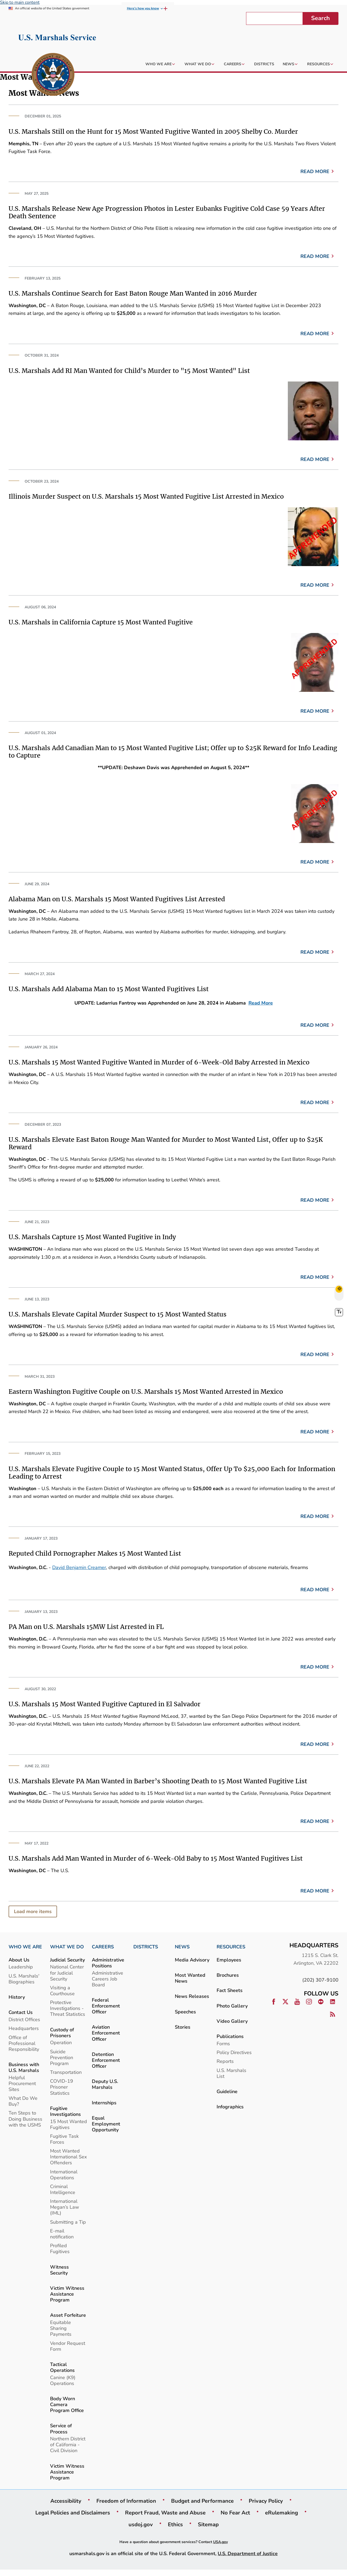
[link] (53, 75)
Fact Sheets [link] (230, 1990)
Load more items (33, 1911)
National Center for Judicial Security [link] (67, 1972)
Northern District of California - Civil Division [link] (67, 2444)
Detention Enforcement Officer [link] (106, 2060)
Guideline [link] (227, 2091)
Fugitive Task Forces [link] (64, 2139)
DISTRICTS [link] (145, 1947)
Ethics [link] (175, 2524)
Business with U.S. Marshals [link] (24, 2067)
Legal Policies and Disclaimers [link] (72, 2512)
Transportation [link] (66, 2072)
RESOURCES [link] (231, 1947)
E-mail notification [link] (62, 2233)
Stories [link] (182, 2027)
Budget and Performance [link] (202, 2501)
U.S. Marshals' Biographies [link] (24, 1978)
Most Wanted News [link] (190, 1978)
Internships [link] (104, 2102)
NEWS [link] (182, 1947)
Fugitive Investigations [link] (65, 2111)
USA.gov (220, 2541)
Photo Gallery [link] (232, 2005)
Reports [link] (225, 2061)
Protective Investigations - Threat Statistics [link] (67, 2008)
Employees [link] (229, 1959)
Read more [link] (314, 171)
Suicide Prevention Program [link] (61, 2057)
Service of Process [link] (61, 2428)
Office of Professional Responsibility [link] (24, 2043)
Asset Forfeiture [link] (68, 2315)
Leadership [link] (21, 1966)
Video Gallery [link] (232, 2021)
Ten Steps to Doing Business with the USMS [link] (25, 2118)
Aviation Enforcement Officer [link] (106, 2033)
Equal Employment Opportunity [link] (106, 2124)
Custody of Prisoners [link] (62, 2032)
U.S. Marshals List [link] (231, 2073)
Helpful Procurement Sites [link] (22, 2083)
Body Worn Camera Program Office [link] (67, 2404)
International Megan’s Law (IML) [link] (64, 2207)
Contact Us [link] (21, 2012)
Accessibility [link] (65, 2501)
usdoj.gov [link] (141, 2524)
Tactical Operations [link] (62, 2367)
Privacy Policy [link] (266, 2501)
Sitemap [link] (208, 2524)
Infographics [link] (230, 2106)
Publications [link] (230, 2036)
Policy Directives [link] (234, 2052)
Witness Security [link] (59, 2270)
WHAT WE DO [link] (67, 1947)
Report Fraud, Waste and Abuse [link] (165, 2512)
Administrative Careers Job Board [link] (107, 1979)
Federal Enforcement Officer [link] (106, 2006)
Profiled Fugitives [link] (60, 2248)
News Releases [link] (192, 1996)
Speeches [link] (185, 2011)
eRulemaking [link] (281, 2512)
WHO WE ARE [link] (25, 1947)
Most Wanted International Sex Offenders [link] (68, 2156)
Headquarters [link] (24, 2028)
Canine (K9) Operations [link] (63, 2380)
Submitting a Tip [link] (68, 2222)
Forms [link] (223, 2043)
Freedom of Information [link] (126, 2501)
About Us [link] (19, 1959)
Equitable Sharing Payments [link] (60, 2328)
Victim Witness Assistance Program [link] (67, 2294)
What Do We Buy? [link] (23, 2101)
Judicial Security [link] (67, 1959)
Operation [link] (61, 2042)
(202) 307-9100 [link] (320, 1979)
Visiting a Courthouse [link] (62, 1990)
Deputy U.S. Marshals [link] (105, 2084)
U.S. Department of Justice (248, 2553)
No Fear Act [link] (235, 2512)
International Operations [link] (63, 2174)
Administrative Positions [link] (108, 1962)
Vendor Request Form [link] (67, 2346)
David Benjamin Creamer (79, 1567)
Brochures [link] (228, 1975)
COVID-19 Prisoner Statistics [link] (61, 2087)
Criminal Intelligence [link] (62, 2189)
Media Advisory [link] (192, 1959)
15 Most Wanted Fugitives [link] (68, 2124)
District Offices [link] (24, 2019)
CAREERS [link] (103, 1947)
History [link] (17, 1997)
